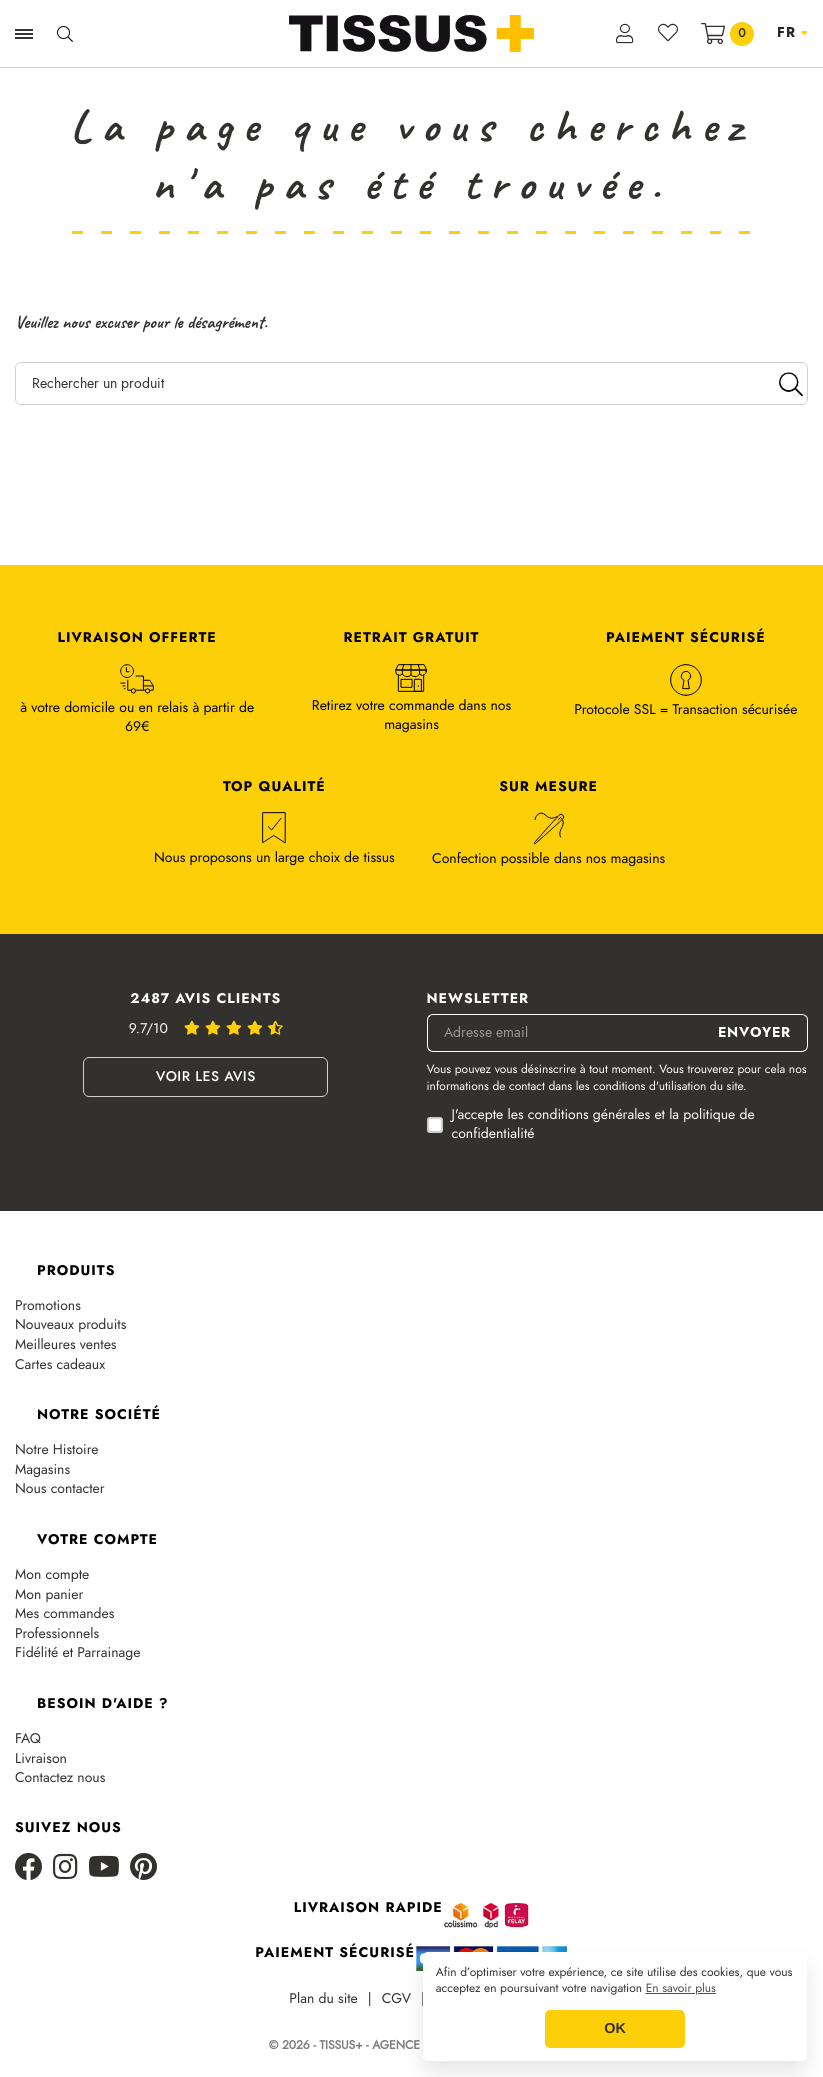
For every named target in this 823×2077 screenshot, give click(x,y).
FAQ (28, 1739)
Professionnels (57, 1634)
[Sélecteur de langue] (792, 33)
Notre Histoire (57, 1450)
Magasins (42, 1470)
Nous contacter (60, 1489)
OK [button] (615, 2029)
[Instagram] (65, 1868)
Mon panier (49, 1595)
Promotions (48, 1306)
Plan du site (323, 1999)
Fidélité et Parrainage (77, 1653)
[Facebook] (29, 1868)
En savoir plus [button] (681, 1989)
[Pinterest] (143, 1868)
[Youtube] (104, 1868)
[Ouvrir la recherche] (65, 34)
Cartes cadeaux (60, 1365)
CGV (396, 1999)
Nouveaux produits (70, 1325)
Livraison (41, 1759)
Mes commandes (64, 1614)
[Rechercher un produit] (411, 383)
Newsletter (478, 999)
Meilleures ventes (66, 1345)
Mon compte (52, 1575)
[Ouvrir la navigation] (24, 34)
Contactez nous (60, 1778)
